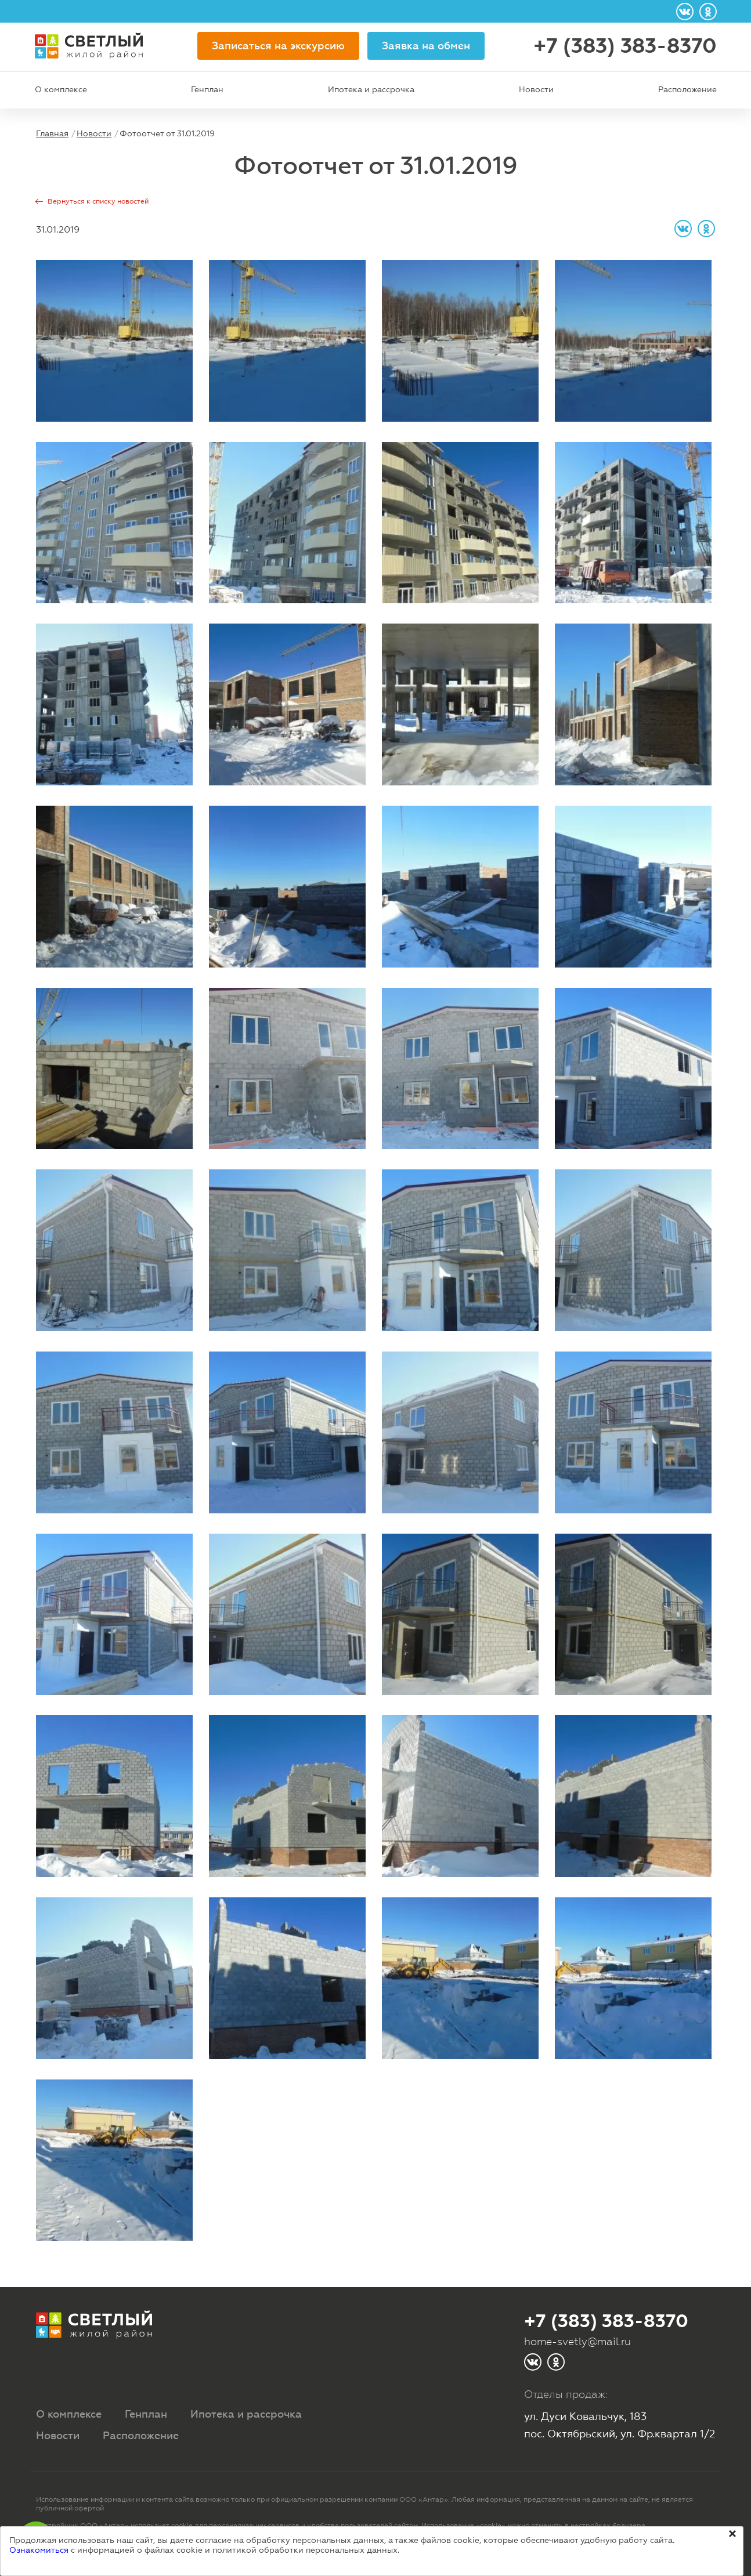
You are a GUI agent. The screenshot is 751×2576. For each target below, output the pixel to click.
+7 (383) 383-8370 (625, 46)
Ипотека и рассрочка (371, 89)
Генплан (207, 89)
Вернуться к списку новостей (98, 201)
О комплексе (61, 89)
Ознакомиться (38, 2550)
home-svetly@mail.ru (577, 2341)
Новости (536, 89)
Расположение (687, 89)
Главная (52, 133)
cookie (182, 2525)
